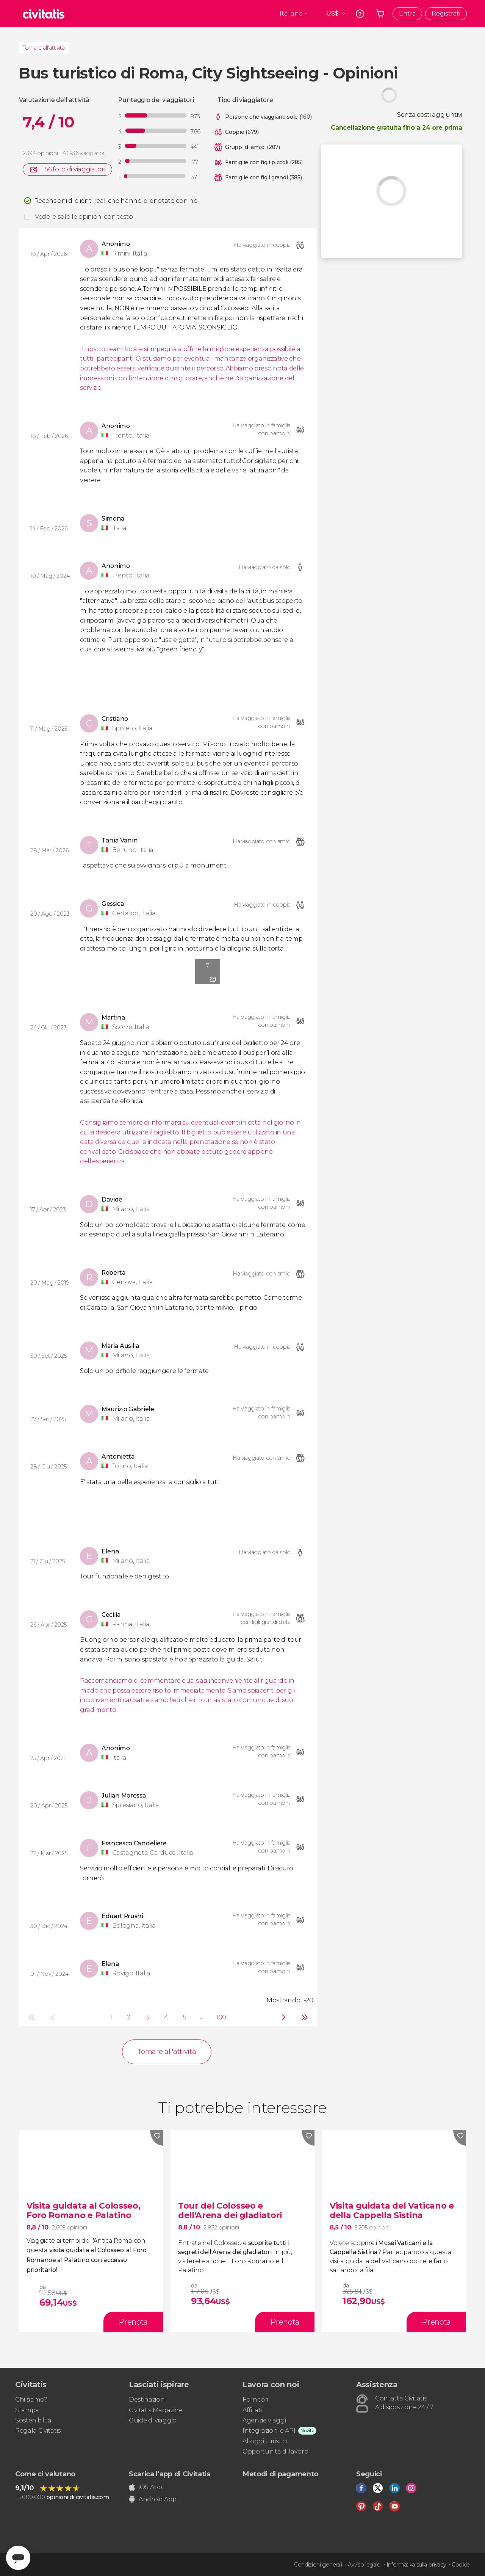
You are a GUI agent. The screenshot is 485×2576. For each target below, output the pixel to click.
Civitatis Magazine (155, 2410)
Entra (407, 13)
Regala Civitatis (38, 2430)
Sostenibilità (33, 2420)
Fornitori (255, 2399)
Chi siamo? (31, 2399)
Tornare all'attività (44, 47)
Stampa (27, 2410)
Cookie (461, 2564)
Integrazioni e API (268, 2430)
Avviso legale (364, 2564)
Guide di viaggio (153, 2420)
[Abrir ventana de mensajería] (18, 2558)
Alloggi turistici (264, 2441)
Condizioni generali (318, 2564)
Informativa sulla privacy (416, 2564)
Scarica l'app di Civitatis (169, 2474)
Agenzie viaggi (264, 2420)
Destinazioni (147, 2399)
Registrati (446, 13)
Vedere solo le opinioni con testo (84, 216)
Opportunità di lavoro (275, 2451)
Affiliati (252, 2410)
